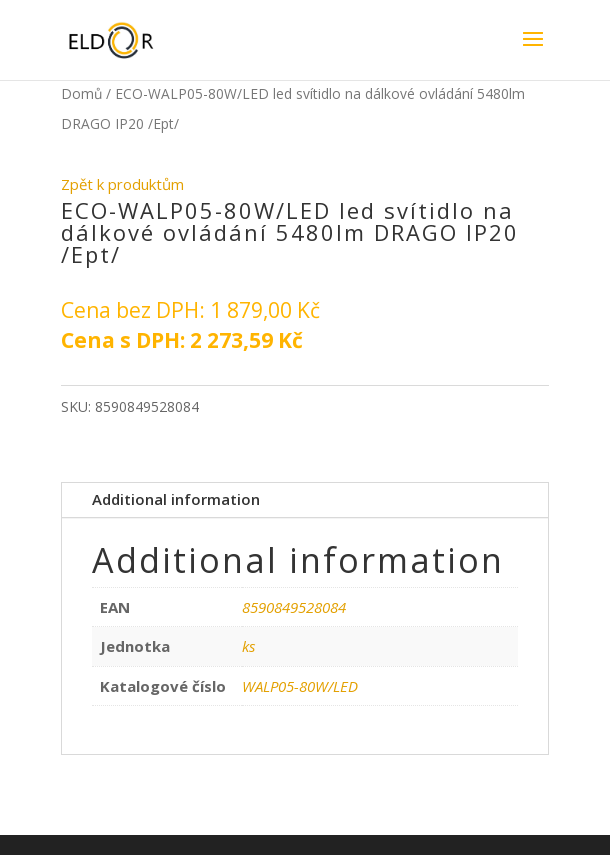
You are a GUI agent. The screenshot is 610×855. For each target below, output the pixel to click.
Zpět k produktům (122, 184)
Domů (81, 93)
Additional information (176, 499)
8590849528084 (294, 607)
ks (248, 646)
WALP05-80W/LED (300, 686)
